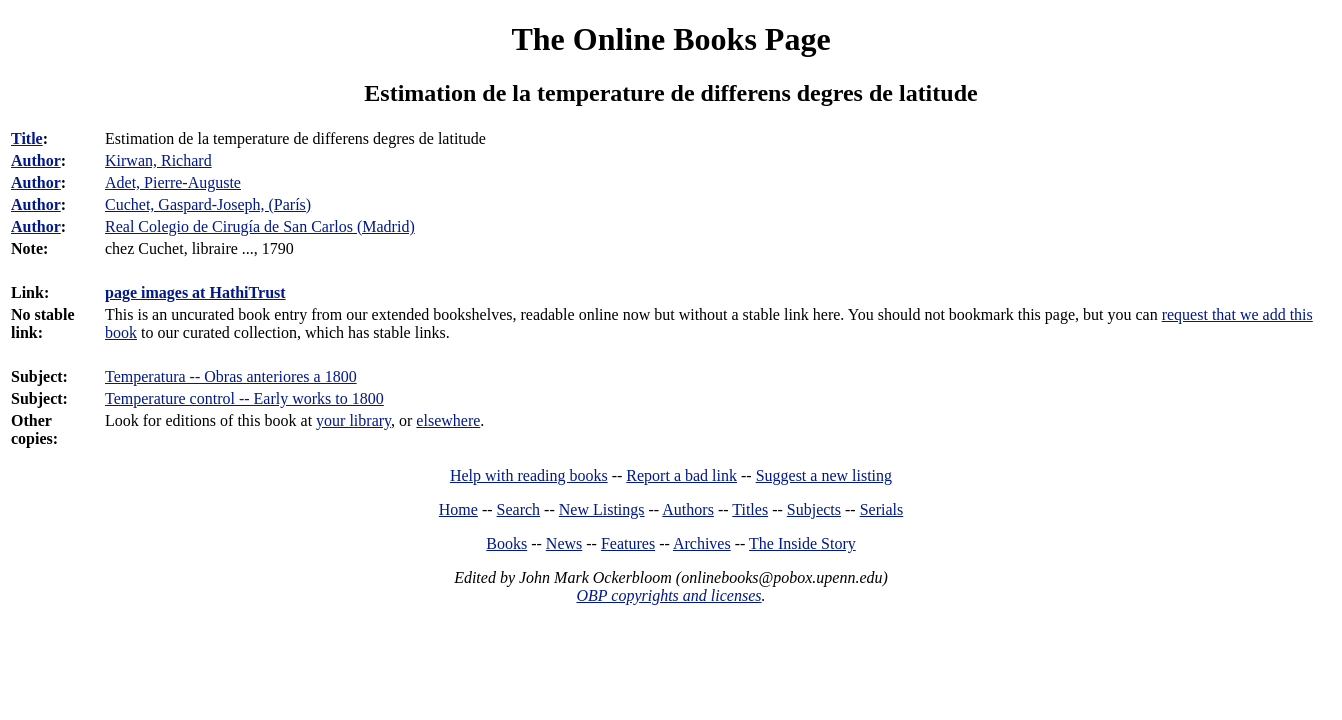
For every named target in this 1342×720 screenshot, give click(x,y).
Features (628, 543)
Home (458, 509)
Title (27, 138)
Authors (688, 509)
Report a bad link (681, 475)
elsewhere (448, 420)
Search (519, 509)
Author (36, 160)
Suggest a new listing (824, 475)
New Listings (602, 509)
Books (506, 543)
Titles (750, 509)
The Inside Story (802, 543)
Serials (882, 509)
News (564, 543)
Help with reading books (529, 475)
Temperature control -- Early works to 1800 (244, 398)
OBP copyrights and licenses (668, 595)
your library (353, 420)
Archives (702, 543)
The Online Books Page (670, 39)
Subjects (814, 509)
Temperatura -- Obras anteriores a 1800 (231, 376)
